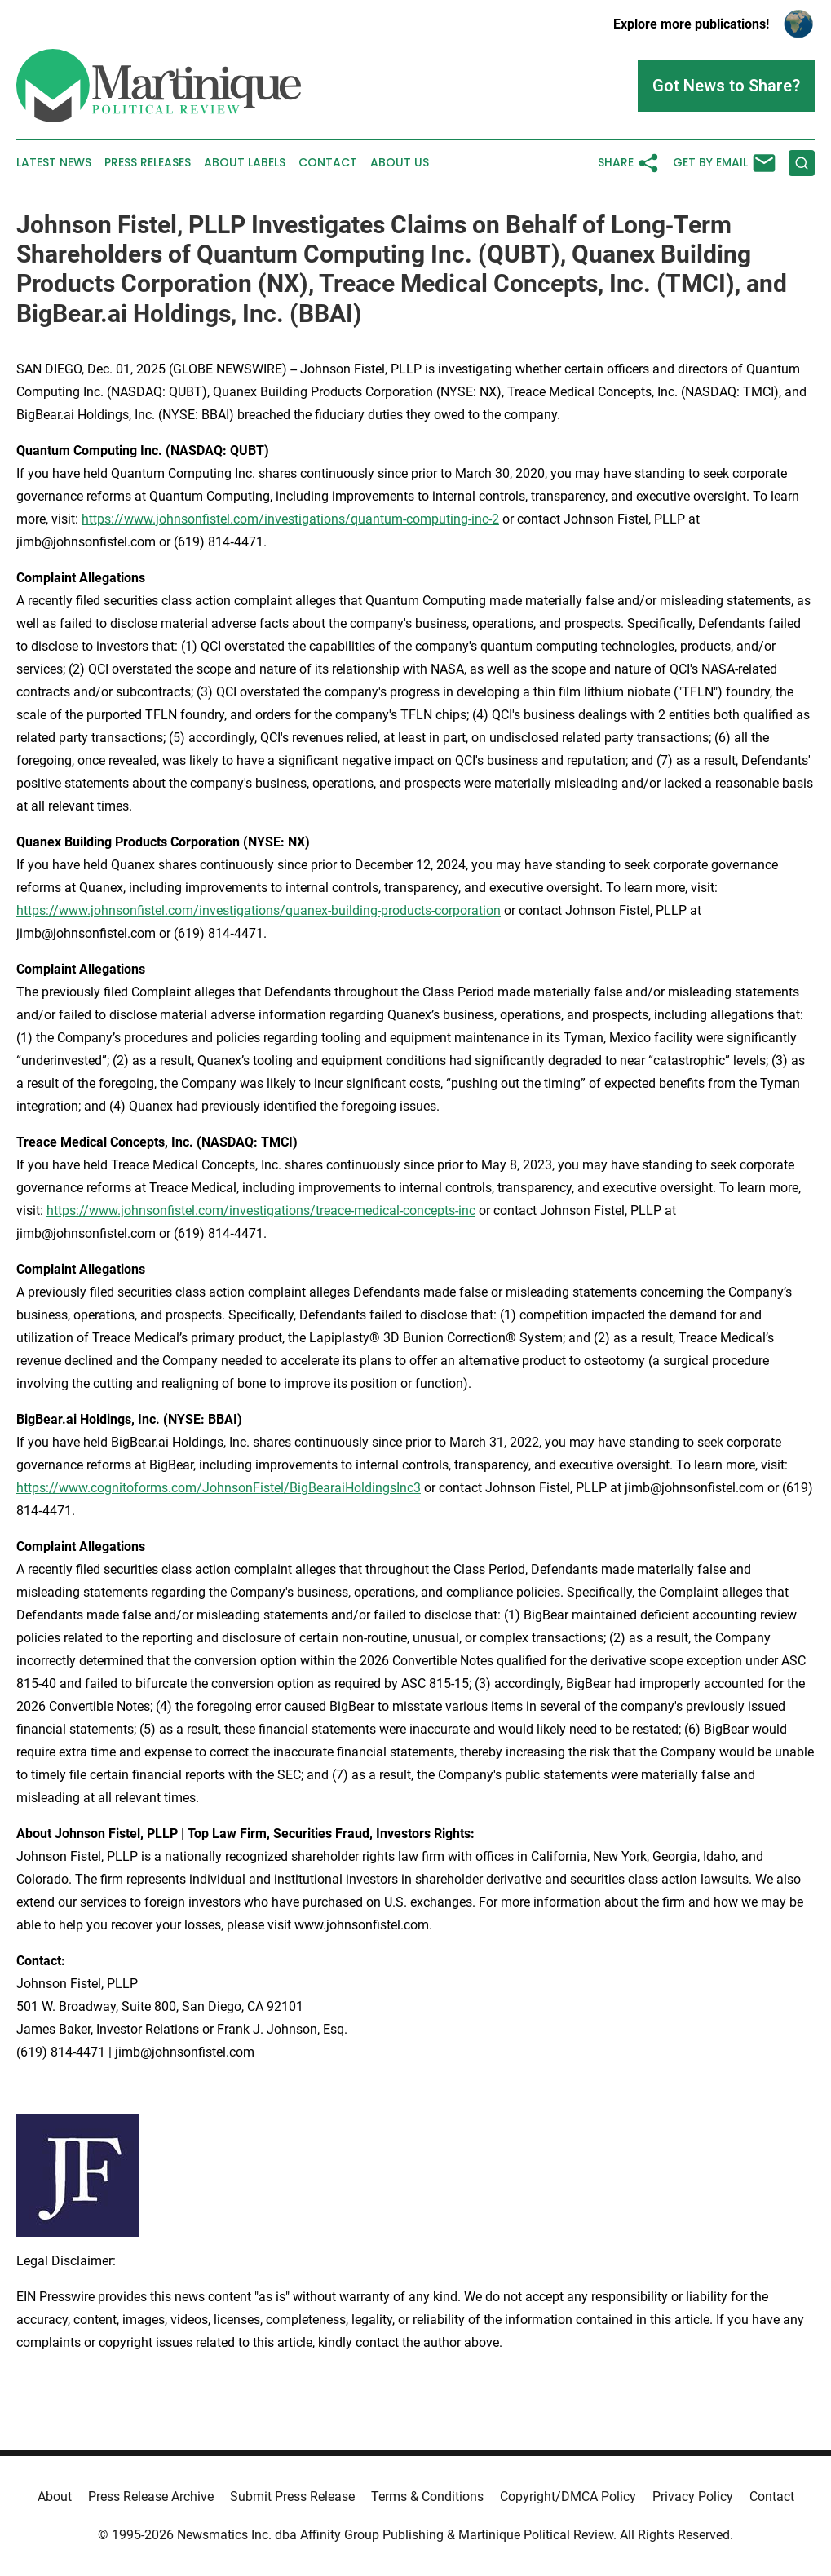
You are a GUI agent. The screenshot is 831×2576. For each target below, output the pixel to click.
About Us (399, 163)
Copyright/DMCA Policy (568, 2496)
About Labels (244, 163)
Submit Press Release (292, 2496)
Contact (327, 163)
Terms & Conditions (427, 2496)
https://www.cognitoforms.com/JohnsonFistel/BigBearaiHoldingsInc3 (218, 1488)
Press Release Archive (151, 2496)
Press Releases (147, 163)
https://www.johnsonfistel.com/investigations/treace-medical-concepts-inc (260, 1210)
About (55, 2496)
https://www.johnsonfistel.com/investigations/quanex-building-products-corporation (258, 910)
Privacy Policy (692, 2496)
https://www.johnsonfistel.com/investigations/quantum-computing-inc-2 (290, 519)
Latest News (53, 163)
